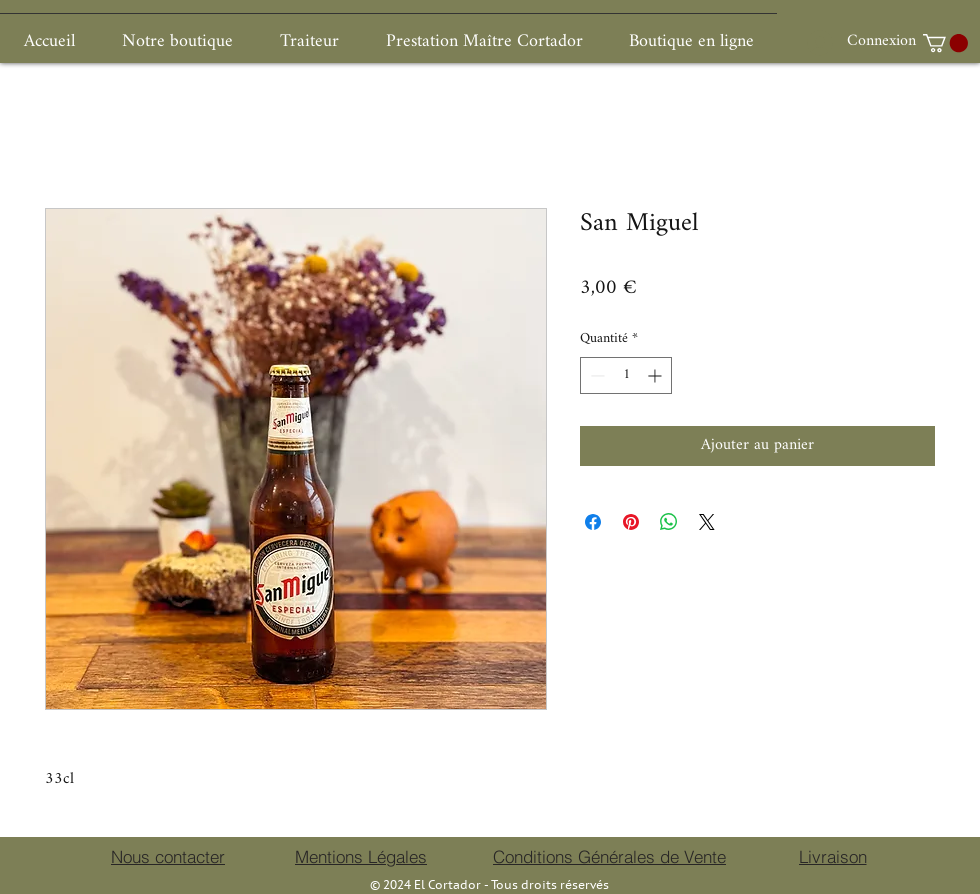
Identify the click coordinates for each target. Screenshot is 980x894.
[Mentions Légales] (361, 857)
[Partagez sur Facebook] (593, 522)
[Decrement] (595, 375)
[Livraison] (832, 857)
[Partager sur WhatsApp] (669, 522)
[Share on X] (707, 522)
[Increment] (656, 375)
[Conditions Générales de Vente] (609, 857)
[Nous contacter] (168, 857)
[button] (945, 43)
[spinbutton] (626, 375)
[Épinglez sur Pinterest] (631, 522)
